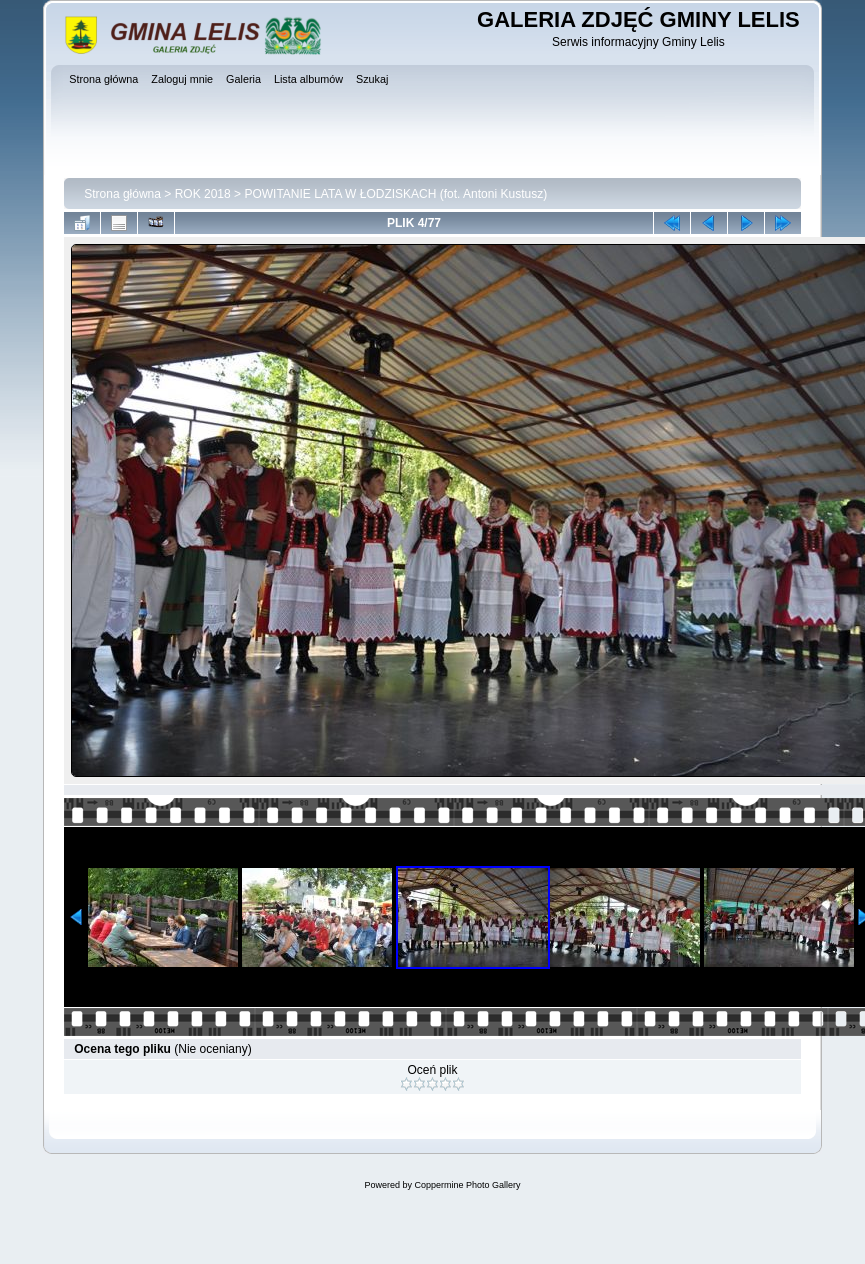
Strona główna (122, 194)
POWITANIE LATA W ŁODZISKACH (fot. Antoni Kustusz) (395, 194)
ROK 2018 (203, 194)
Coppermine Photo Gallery (467, 1185)
